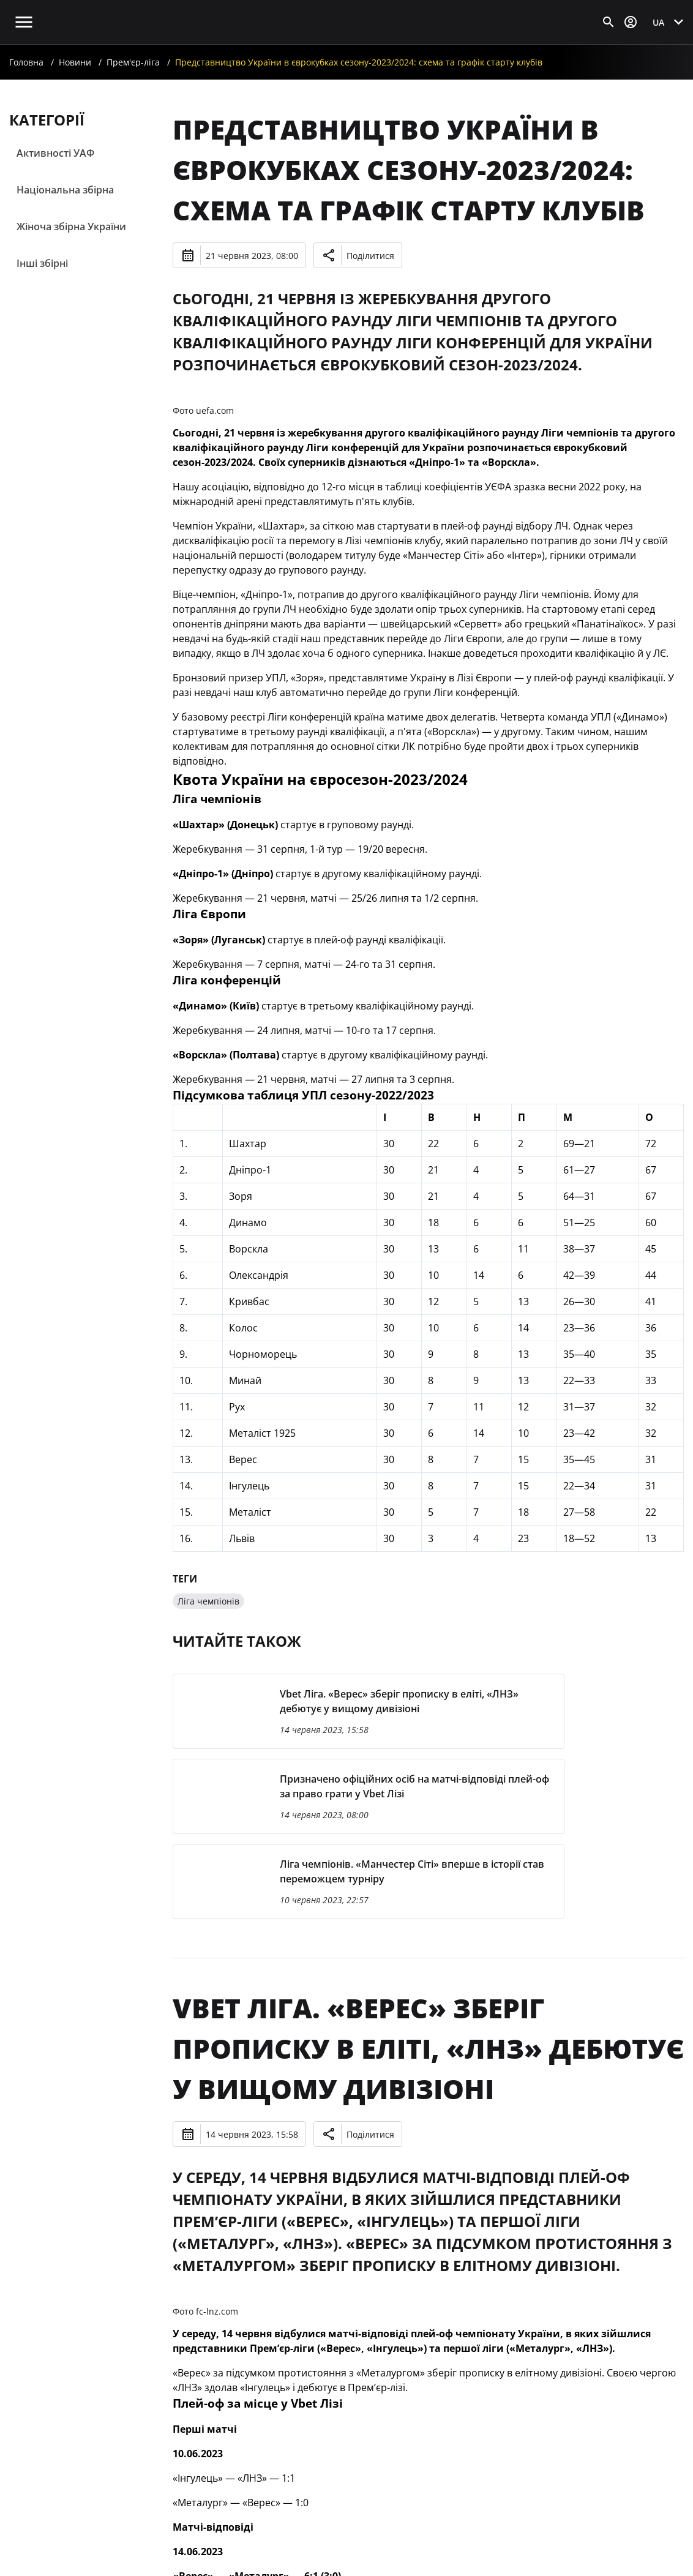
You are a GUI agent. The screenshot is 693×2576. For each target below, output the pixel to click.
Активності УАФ (55, 153)
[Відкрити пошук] (608, 22)
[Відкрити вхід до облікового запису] (630, 22)
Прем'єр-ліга (133, 62)
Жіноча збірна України (71, 226)
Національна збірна (65, 190)
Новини (75, 62)
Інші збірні (42, 263)
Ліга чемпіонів (208, 1601)
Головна (26, 62)
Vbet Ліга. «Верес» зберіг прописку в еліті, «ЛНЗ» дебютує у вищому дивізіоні (428, 2048)
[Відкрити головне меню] (24, 22)
